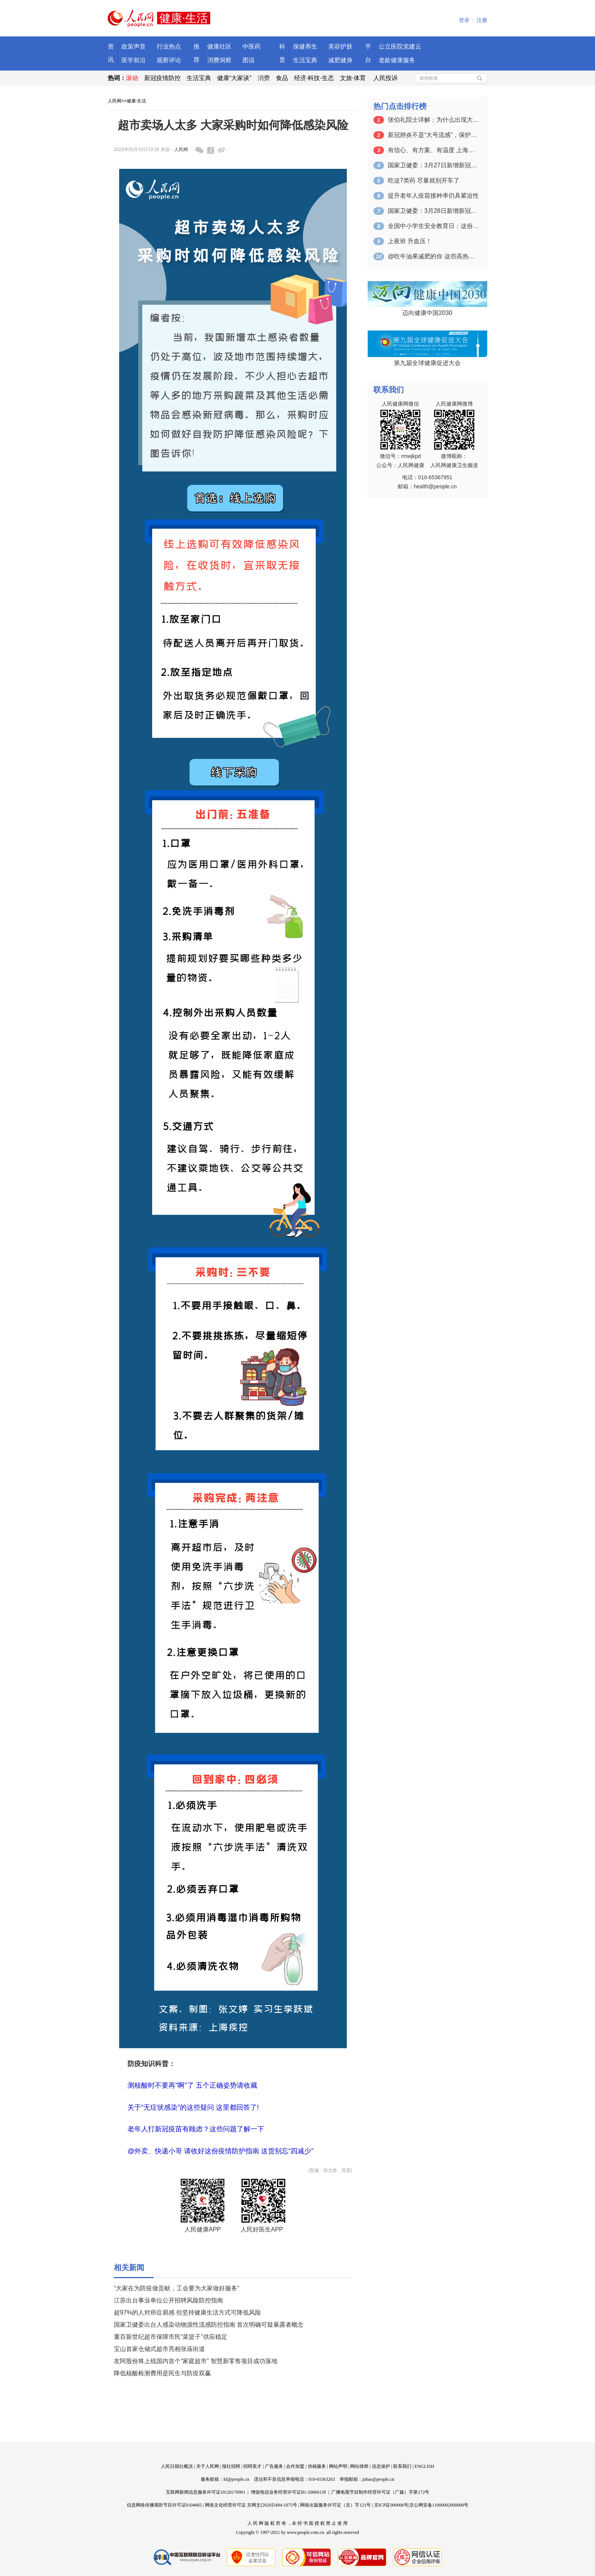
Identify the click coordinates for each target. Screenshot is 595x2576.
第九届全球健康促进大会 (427, 363)
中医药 (251, 46)
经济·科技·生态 (314, 78)
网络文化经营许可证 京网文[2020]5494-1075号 (251, 2505)
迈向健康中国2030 (427, 313)
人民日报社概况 (177, 2466)
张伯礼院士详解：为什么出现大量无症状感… (433, 119)
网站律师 (359, 2466)
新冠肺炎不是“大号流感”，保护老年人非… (433, 135)
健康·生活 (136, 101)
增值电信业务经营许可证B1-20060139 (288, 2492)
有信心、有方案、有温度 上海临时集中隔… (433, 150)
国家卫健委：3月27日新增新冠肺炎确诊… (433, 165)
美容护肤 (340, 46)
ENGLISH (424, 2466)
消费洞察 (219, 60)
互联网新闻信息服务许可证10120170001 (206, 2492)
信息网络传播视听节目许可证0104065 (164, 2505)
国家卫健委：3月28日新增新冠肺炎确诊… (433, 211)
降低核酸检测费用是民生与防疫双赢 (162, 2373)
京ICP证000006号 (391, 2505)
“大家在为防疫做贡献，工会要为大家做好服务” (176, 2288)
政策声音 (133, 46)
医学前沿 (133, 60)
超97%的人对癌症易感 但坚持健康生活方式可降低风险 (187, 2312)
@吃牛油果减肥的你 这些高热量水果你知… (433, 256)
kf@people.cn (236, 2479)
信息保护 (381, 2466)
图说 (248, 60)
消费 (264, 78)
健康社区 (219, 46)
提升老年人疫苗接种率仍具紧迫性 (433, 195)
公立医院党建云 (400, 46)
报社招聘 (231, 2466)
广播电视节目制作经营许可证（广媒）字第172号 (380, 2492)
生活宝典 (305, 60)
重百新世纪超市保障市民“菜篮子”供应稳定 (170, 2337)
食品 (282, 78)
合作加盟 (295, 2466)
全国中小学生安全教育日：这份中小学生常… (433, 226)
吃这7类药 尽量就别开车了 (424, 180)
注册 (482, 20)
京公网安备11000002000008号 (439, 2505)
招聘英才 (252, 2466)
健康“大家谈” (234, 78)
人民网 (114, 101)
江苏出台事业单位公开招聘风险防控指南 (168, 2300)
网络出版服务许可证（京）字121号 (335, 2505)
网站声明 (338, 2466)
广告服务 (274, 2466)
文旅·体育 (353, 78)
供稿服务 (317, 2466)
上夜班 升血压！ (410, 241)
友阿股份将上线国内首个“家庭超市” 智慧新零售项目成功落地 (195, 2361)
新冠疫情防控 (162, 78)
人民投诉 (385, 78)
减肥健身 (340, 60)
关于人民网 (207, 2466)
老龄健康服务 (397, 60)
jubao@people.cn (378, 2479)
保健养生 (305, 46)
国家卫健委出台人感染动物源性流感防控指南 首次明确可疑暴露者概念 (209, 2324)
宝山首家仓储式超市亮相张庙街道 (159, 2349)
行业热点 (169, 46)
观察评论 (169, 60)
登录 (464, 20)
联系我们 (402, 2466)
